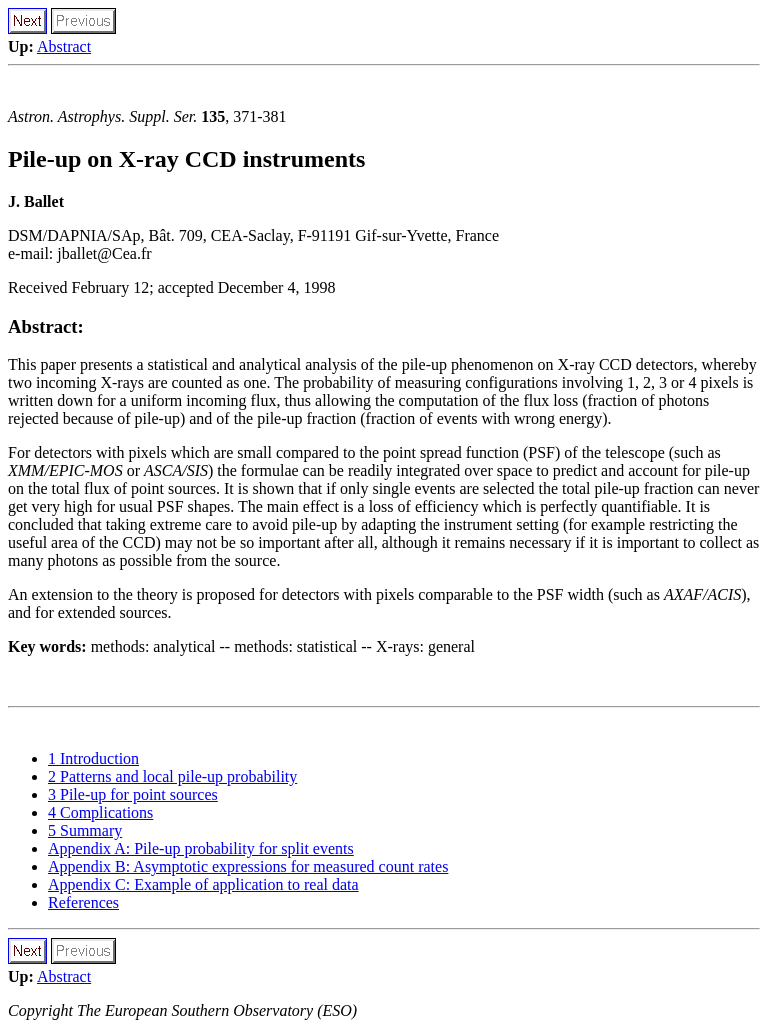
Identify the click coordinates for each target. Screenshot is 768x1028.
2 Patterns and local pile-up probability (172, 776)
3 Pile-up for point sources (133, 794)
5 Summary (85, 830)
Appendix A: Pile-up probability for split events (201, 848)
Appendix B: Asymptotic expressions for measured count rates (248, 866)
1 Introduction (93, 758)
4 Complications (100, 812)
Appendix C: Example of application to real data (203, 884)
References (83, 902)
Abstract (64, 46)
